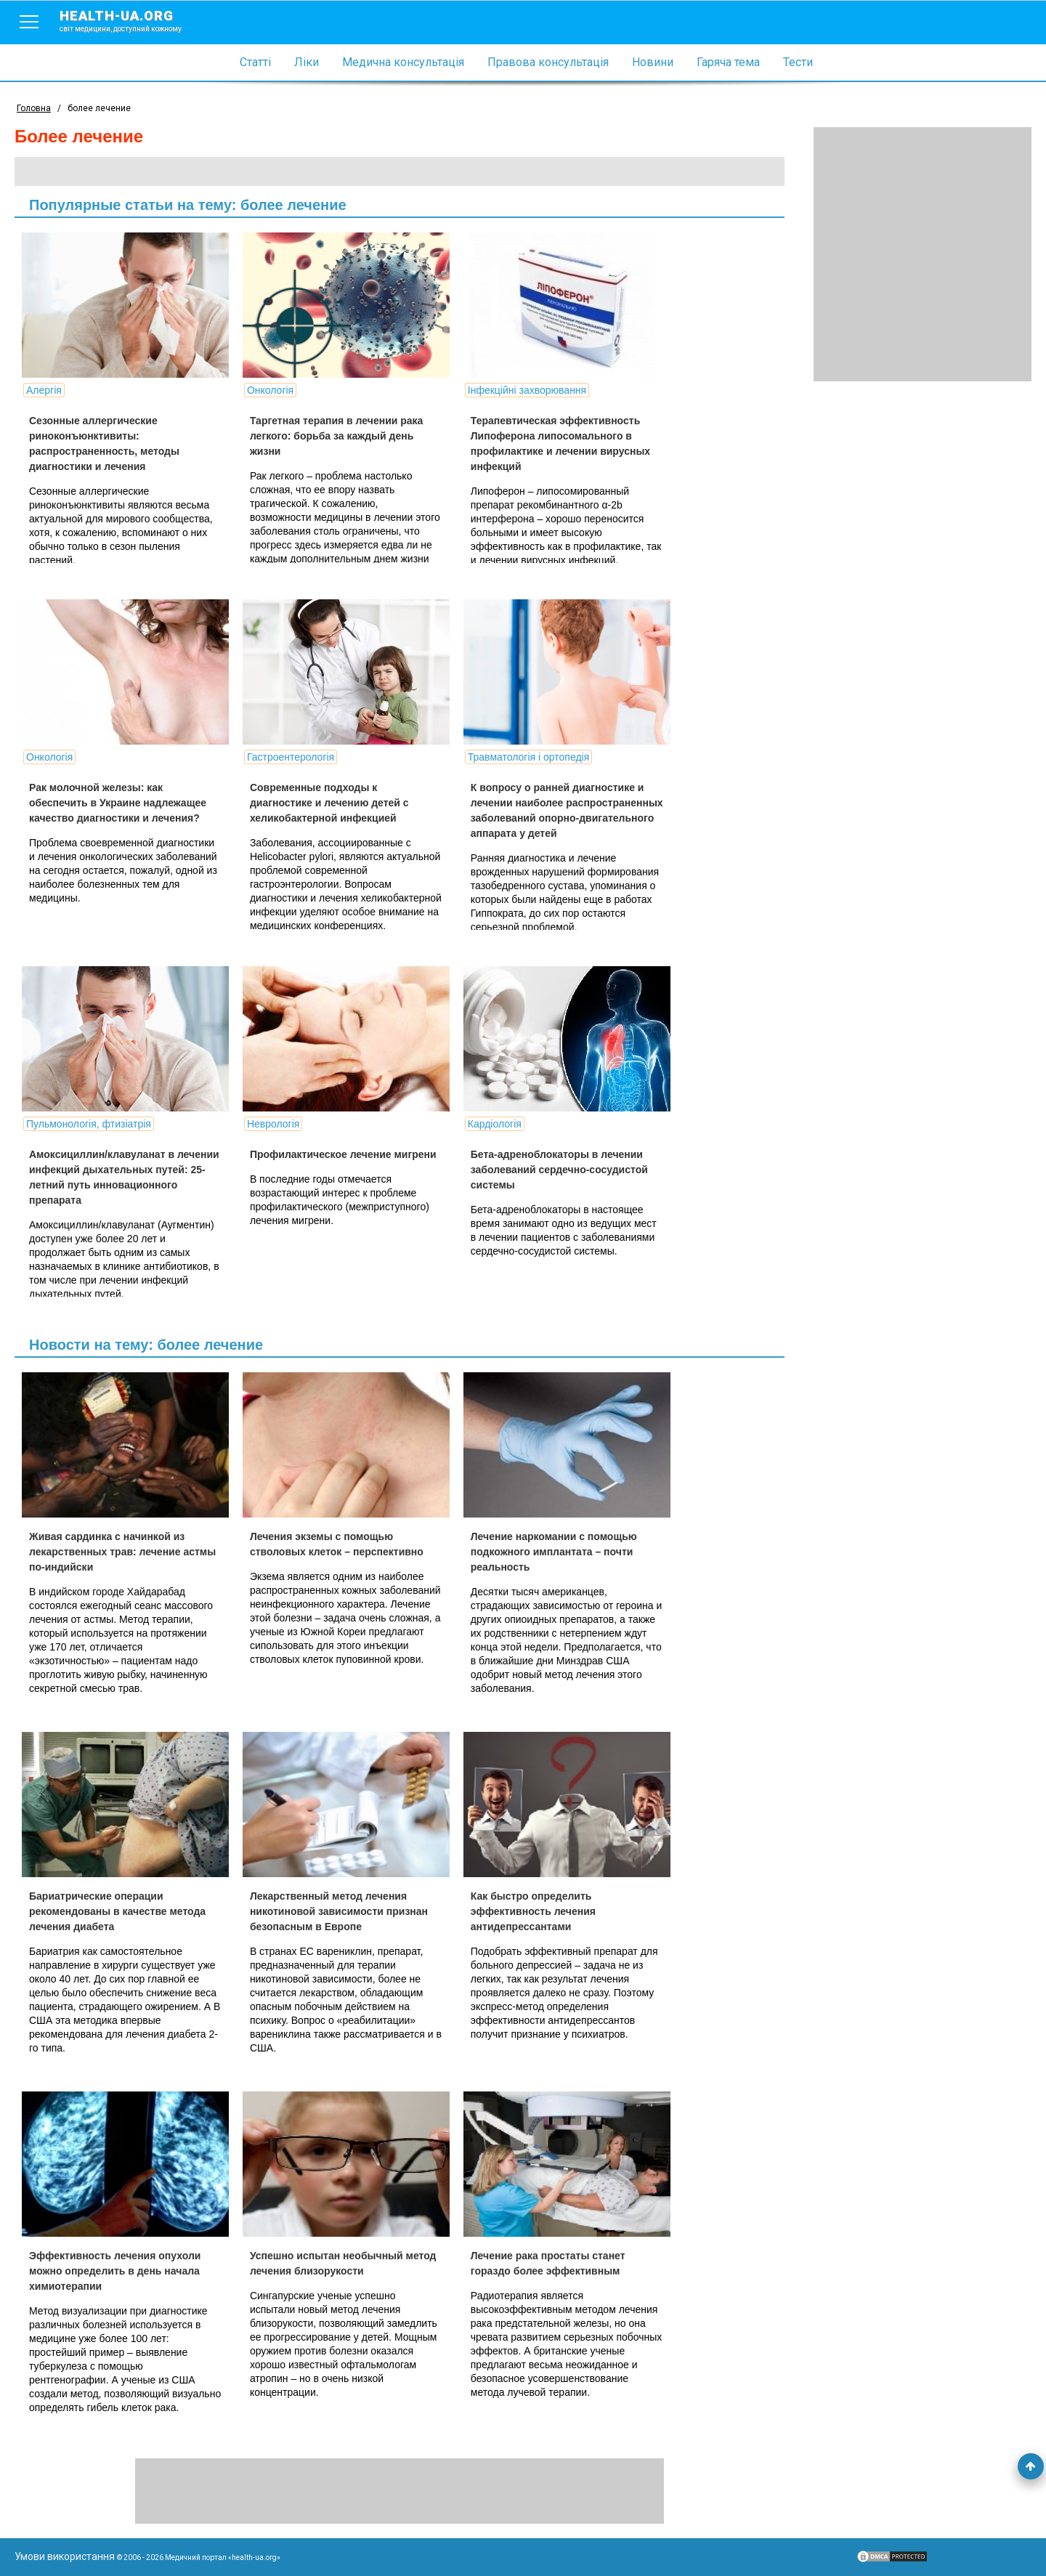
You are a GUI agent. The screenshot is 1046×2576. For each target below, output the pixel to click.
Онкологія (270, 390)
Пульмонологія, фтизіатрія (88, 1124)
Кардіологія (495, 1124)
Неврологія (273, 1124)
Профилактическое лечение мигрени (343, 1154)
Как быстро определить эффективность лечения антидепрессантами (533, 1911)
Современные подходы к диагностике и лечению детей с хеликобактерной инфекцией (329, 803)
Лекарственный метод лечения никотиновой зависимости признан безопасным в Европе (339, 1911)
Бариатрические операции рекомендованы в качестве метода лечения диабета (117, 1911)
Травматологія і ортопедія (528, 757)
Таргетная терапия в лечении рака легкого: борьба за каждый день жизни (336, 436)
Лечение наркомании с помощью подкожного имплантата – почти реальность (554, 1552)
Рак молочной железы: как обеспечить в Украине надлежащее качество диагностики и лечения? (117, 803)
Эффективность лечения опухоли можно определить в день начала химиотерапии (114, 2271)
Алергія (44, 390)
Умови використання (65, 2556)
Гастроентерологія (290, 757)
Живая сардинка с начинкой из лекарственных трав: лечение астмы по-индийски (122, 1552)
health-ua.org (132, 20)
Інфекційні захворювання (527, 390)
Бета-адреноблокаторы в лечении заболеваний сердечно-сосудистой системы (559, 1170)
